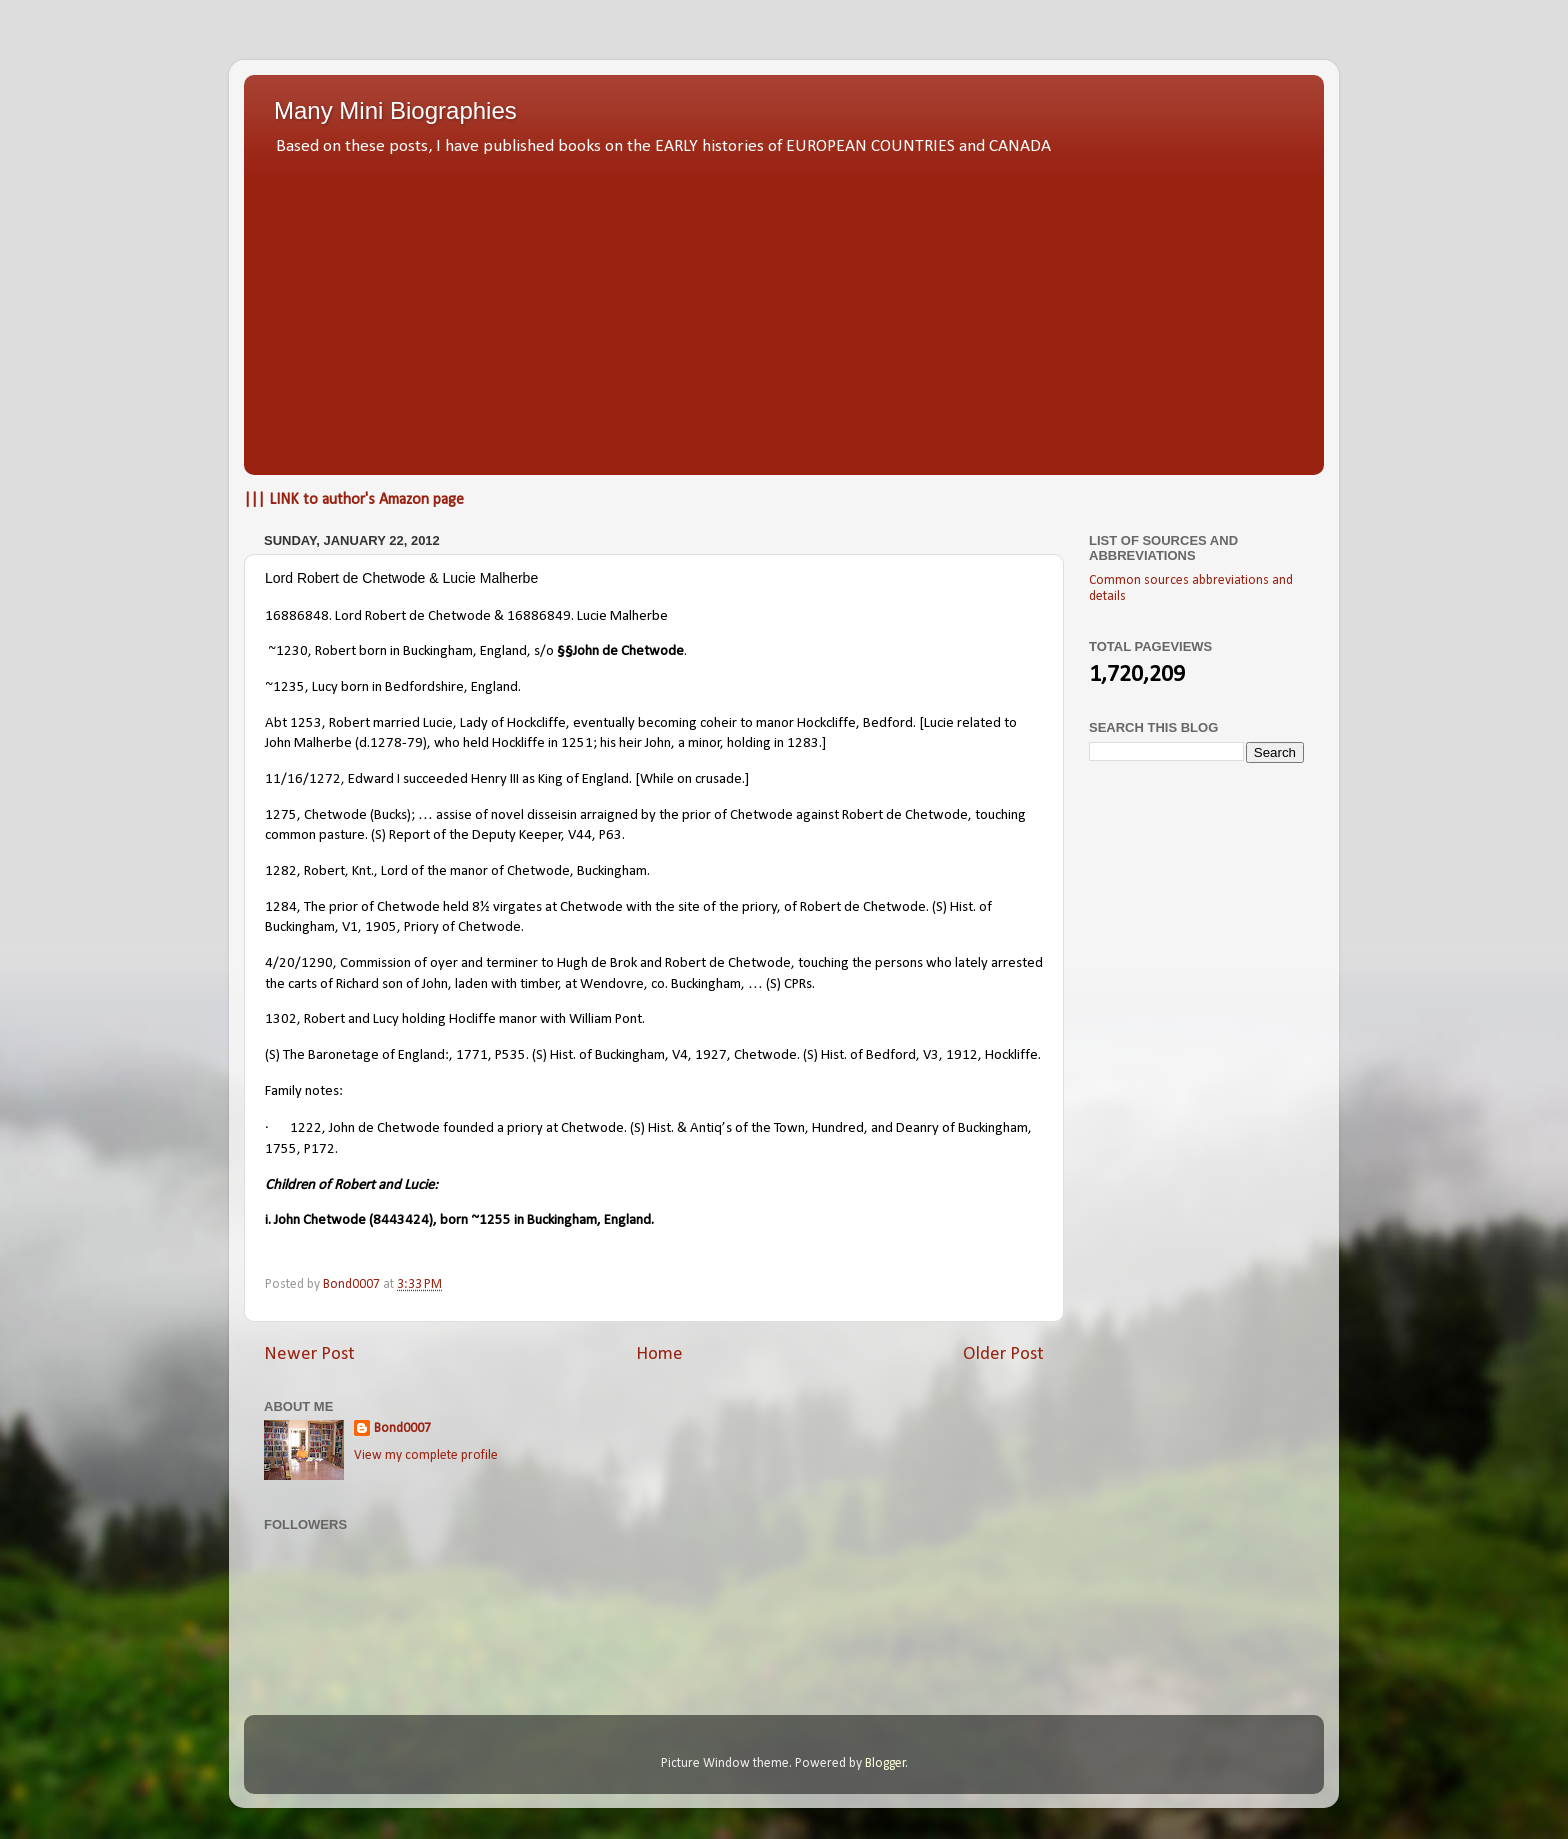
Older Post (1003, 1354)
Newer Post (309, 1354)
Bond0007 (402, 1428)
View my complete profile (426, 1455)
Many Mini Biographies (395, 110)
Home (659, 1354)
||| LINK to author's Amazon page (354, 500)
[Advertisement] (784, 310)
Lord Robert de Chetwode (413, 616)
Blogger (885, 1763)
